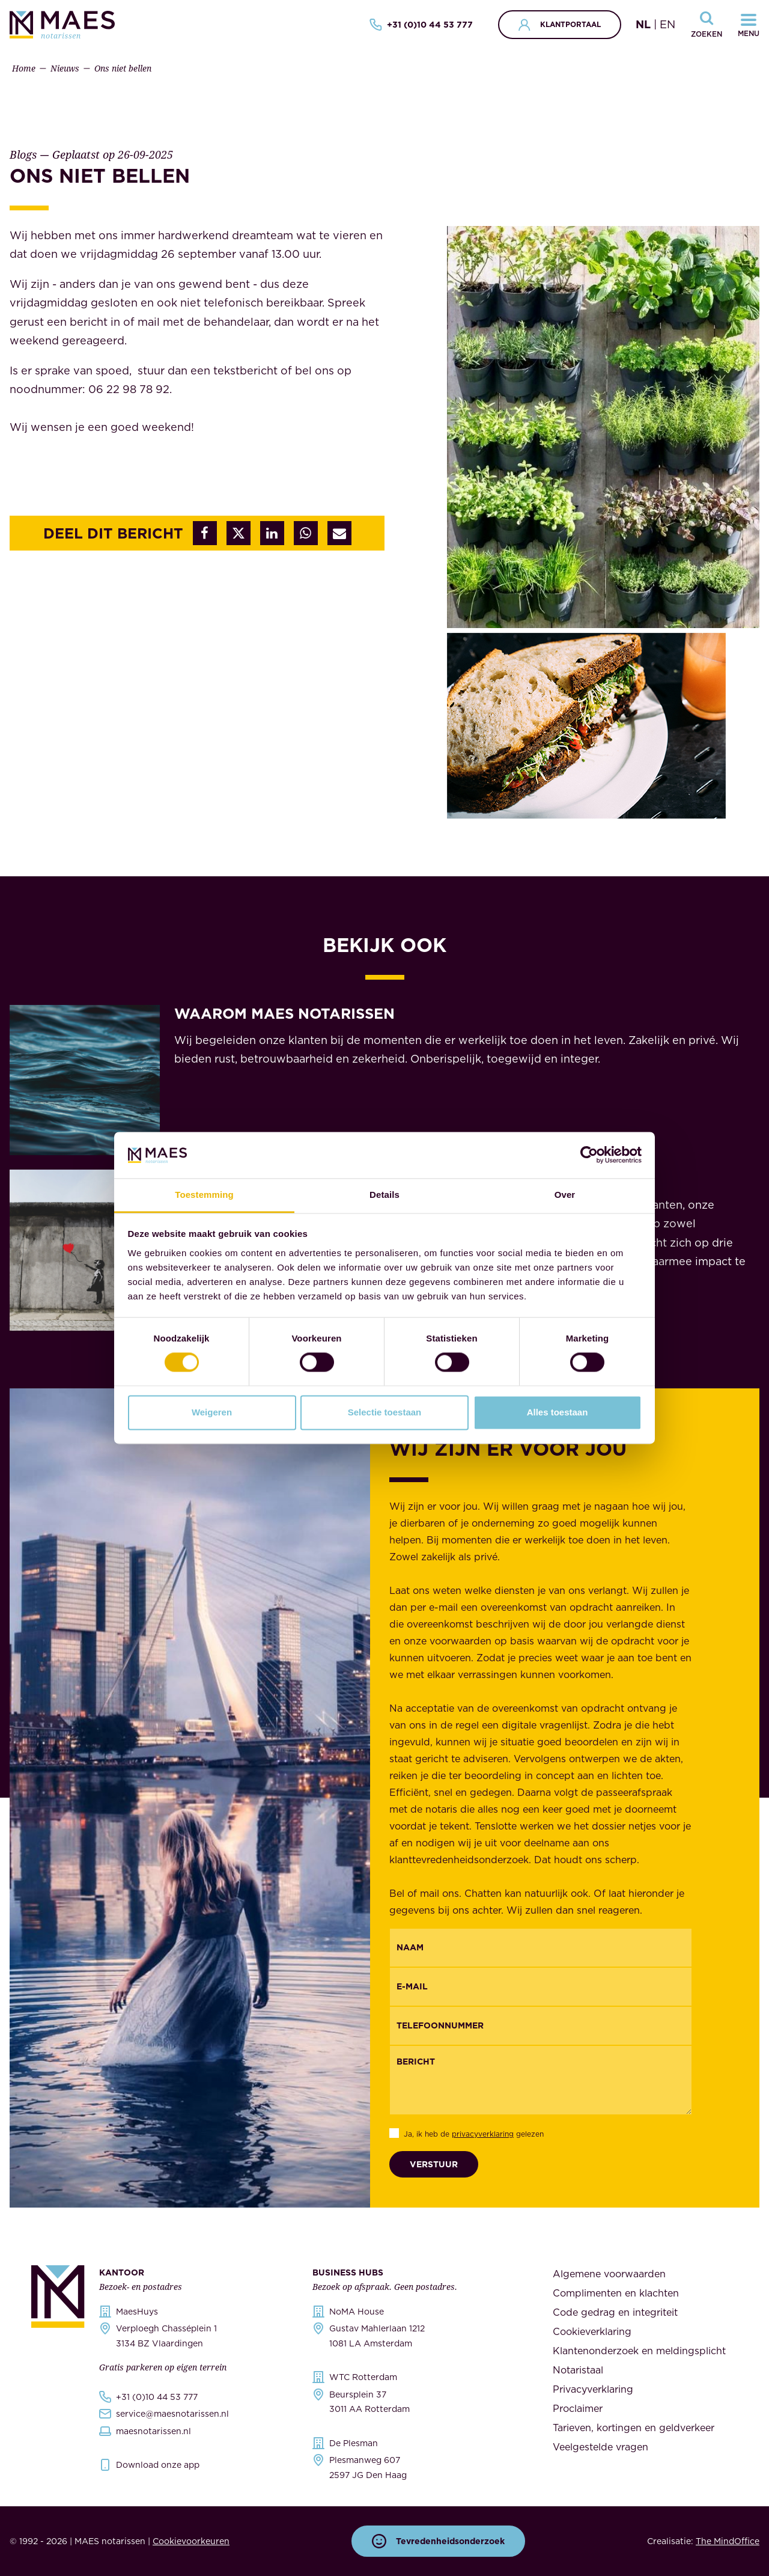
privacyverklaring (483, 2134)
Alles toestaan (557, 1412)
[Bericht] (540, 2080)
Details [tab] (384, 1194)
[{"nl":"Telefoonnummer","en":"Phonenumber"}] (540, 2025)
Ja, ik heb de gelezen (474, 2134)
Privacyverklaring (593, 2389)
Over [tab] (565, 1194)
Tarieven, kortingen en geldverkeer (633, 2427)
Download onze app (157, 2465)
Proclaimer (578, 2408)
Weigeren (212, 1412)
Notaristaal (578, 2369)
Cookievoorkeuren (191, 2541)
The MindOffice (727, 2541)
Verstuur (434, 2164)
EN (667, 24)
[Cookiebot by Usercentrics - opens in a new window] (589, 1155)
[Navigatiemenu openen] (748, 24)
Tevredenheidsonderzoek (438, 2541)
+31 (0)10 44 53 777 (421, 25)
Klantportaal (559, 25)
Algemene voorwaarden (609, 2273)
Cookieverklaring (592, 2331)
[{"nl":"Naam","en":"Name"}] (540, 1947)
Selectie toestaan (385, 1412)
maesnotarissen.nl (153, 2431)
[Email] (540, 1986)
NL (643, 24)
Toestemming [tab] (204, 1194)
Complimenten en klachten (616, 2293)
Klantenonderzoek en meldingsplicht (639, 2350)
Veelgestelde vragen (600, 2446)
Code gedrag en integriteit (615, 2312)
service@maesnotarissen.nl (172, 2414)
